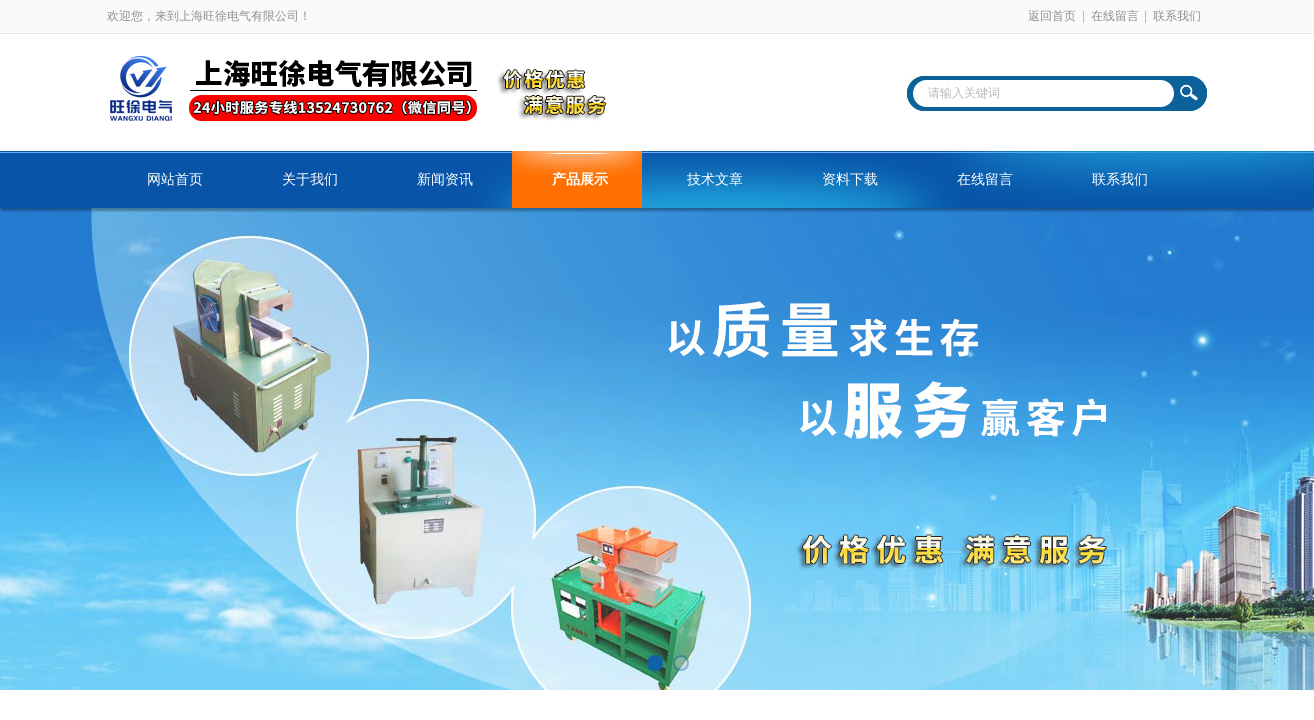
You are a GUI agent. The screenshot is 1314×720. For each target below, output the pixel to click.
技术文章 (715, 179)
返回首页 (1052, 16)
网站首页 (175, 179)
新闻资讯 (445, 179)
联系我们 (1177, 16)
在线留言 (1115, 16)
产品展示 (580, 179)
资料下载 (850, 179)
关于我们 (310, 179)
